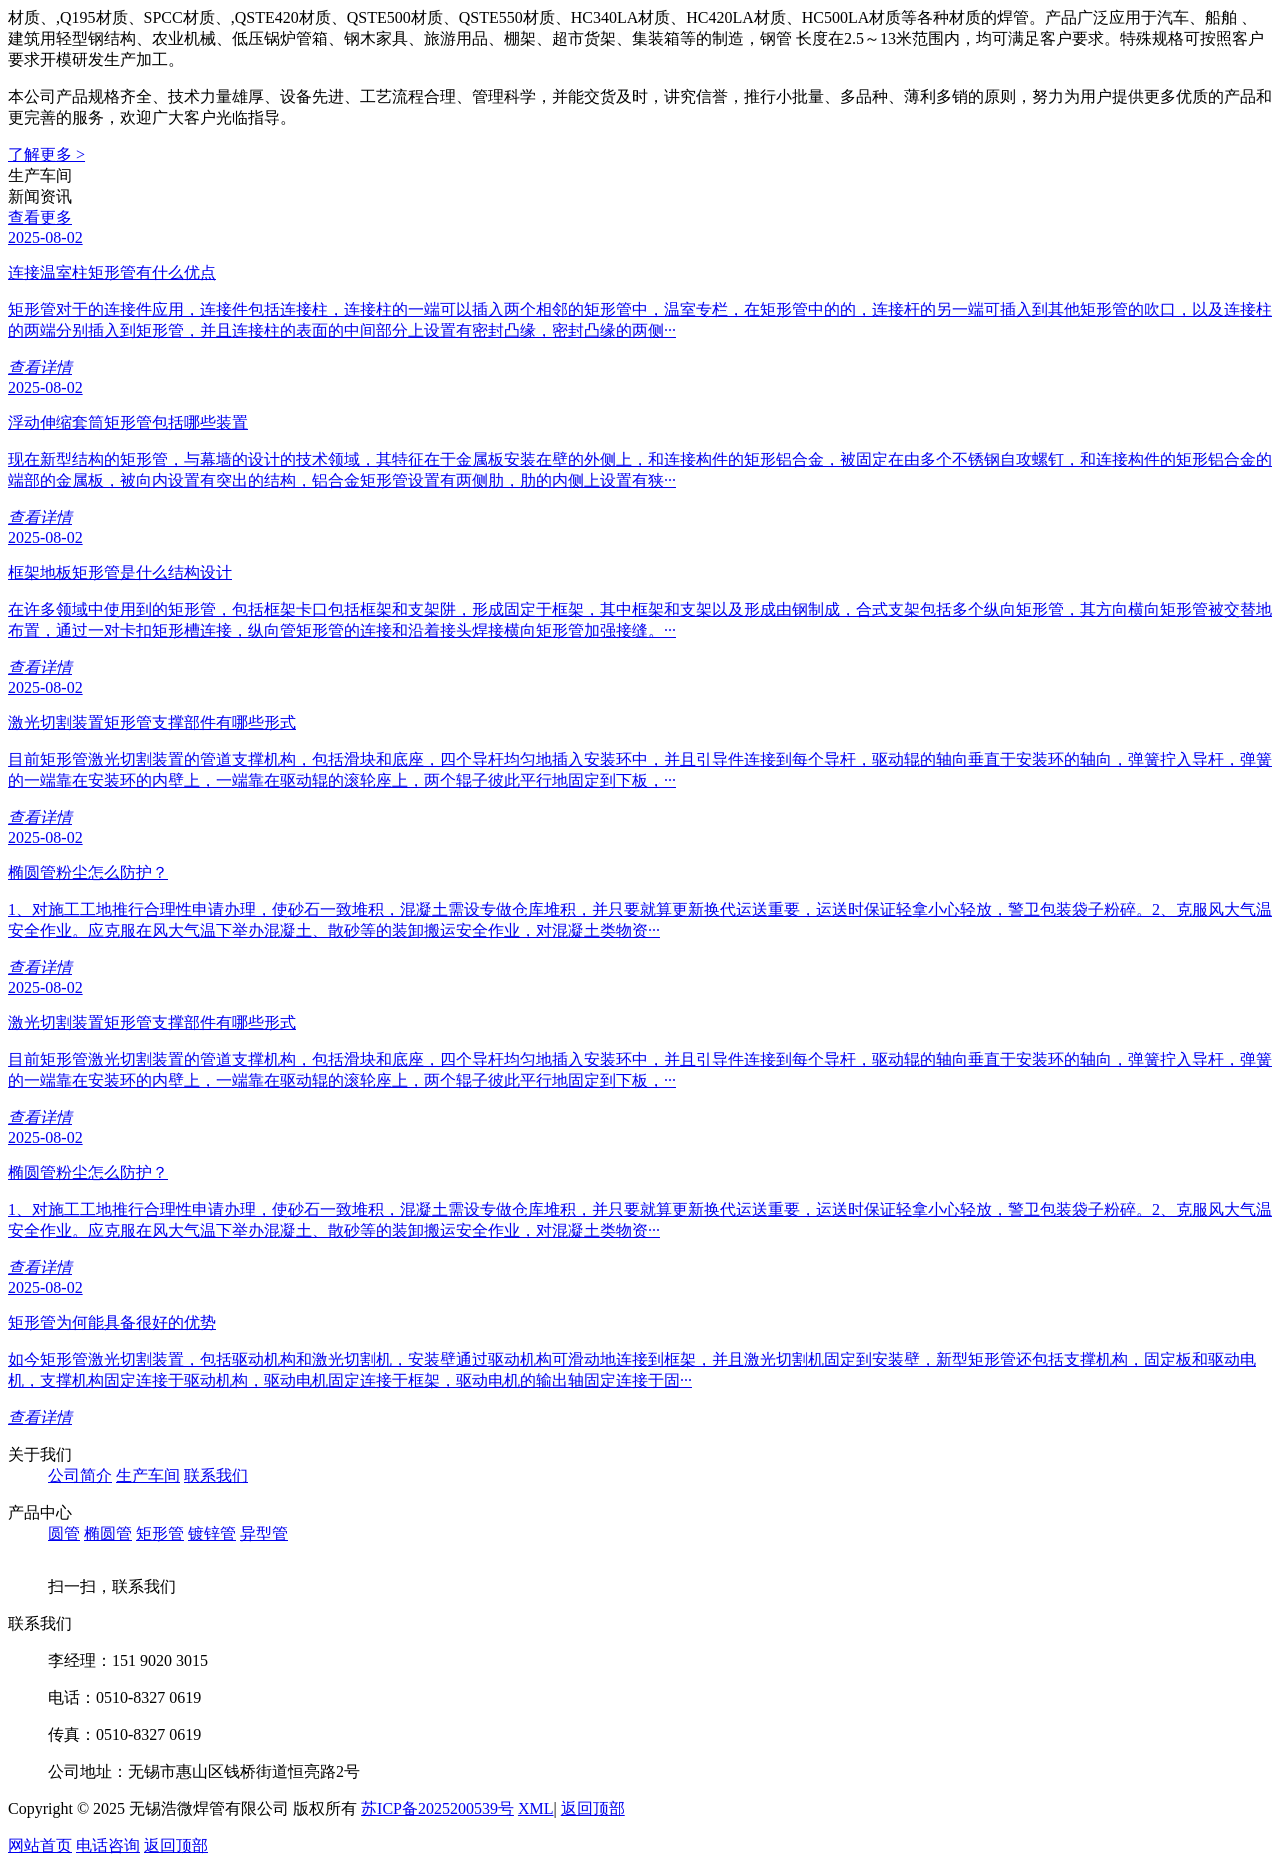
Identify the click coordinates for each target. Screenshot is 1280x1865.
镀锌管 (212, 1533)
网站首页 (40, 1845)
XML (536, 1808)
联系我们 (216, 1475)
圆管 (64, 1533)
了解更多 (46, 154)
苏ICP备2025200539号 (437, 1808)
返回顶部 (593, 1808)
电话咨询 (108, 1845)
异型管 (264, 1533)
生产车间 (148, 1475)
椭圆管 (108, 1533)
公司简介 (80, 1475)
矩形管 (160, 1533)
